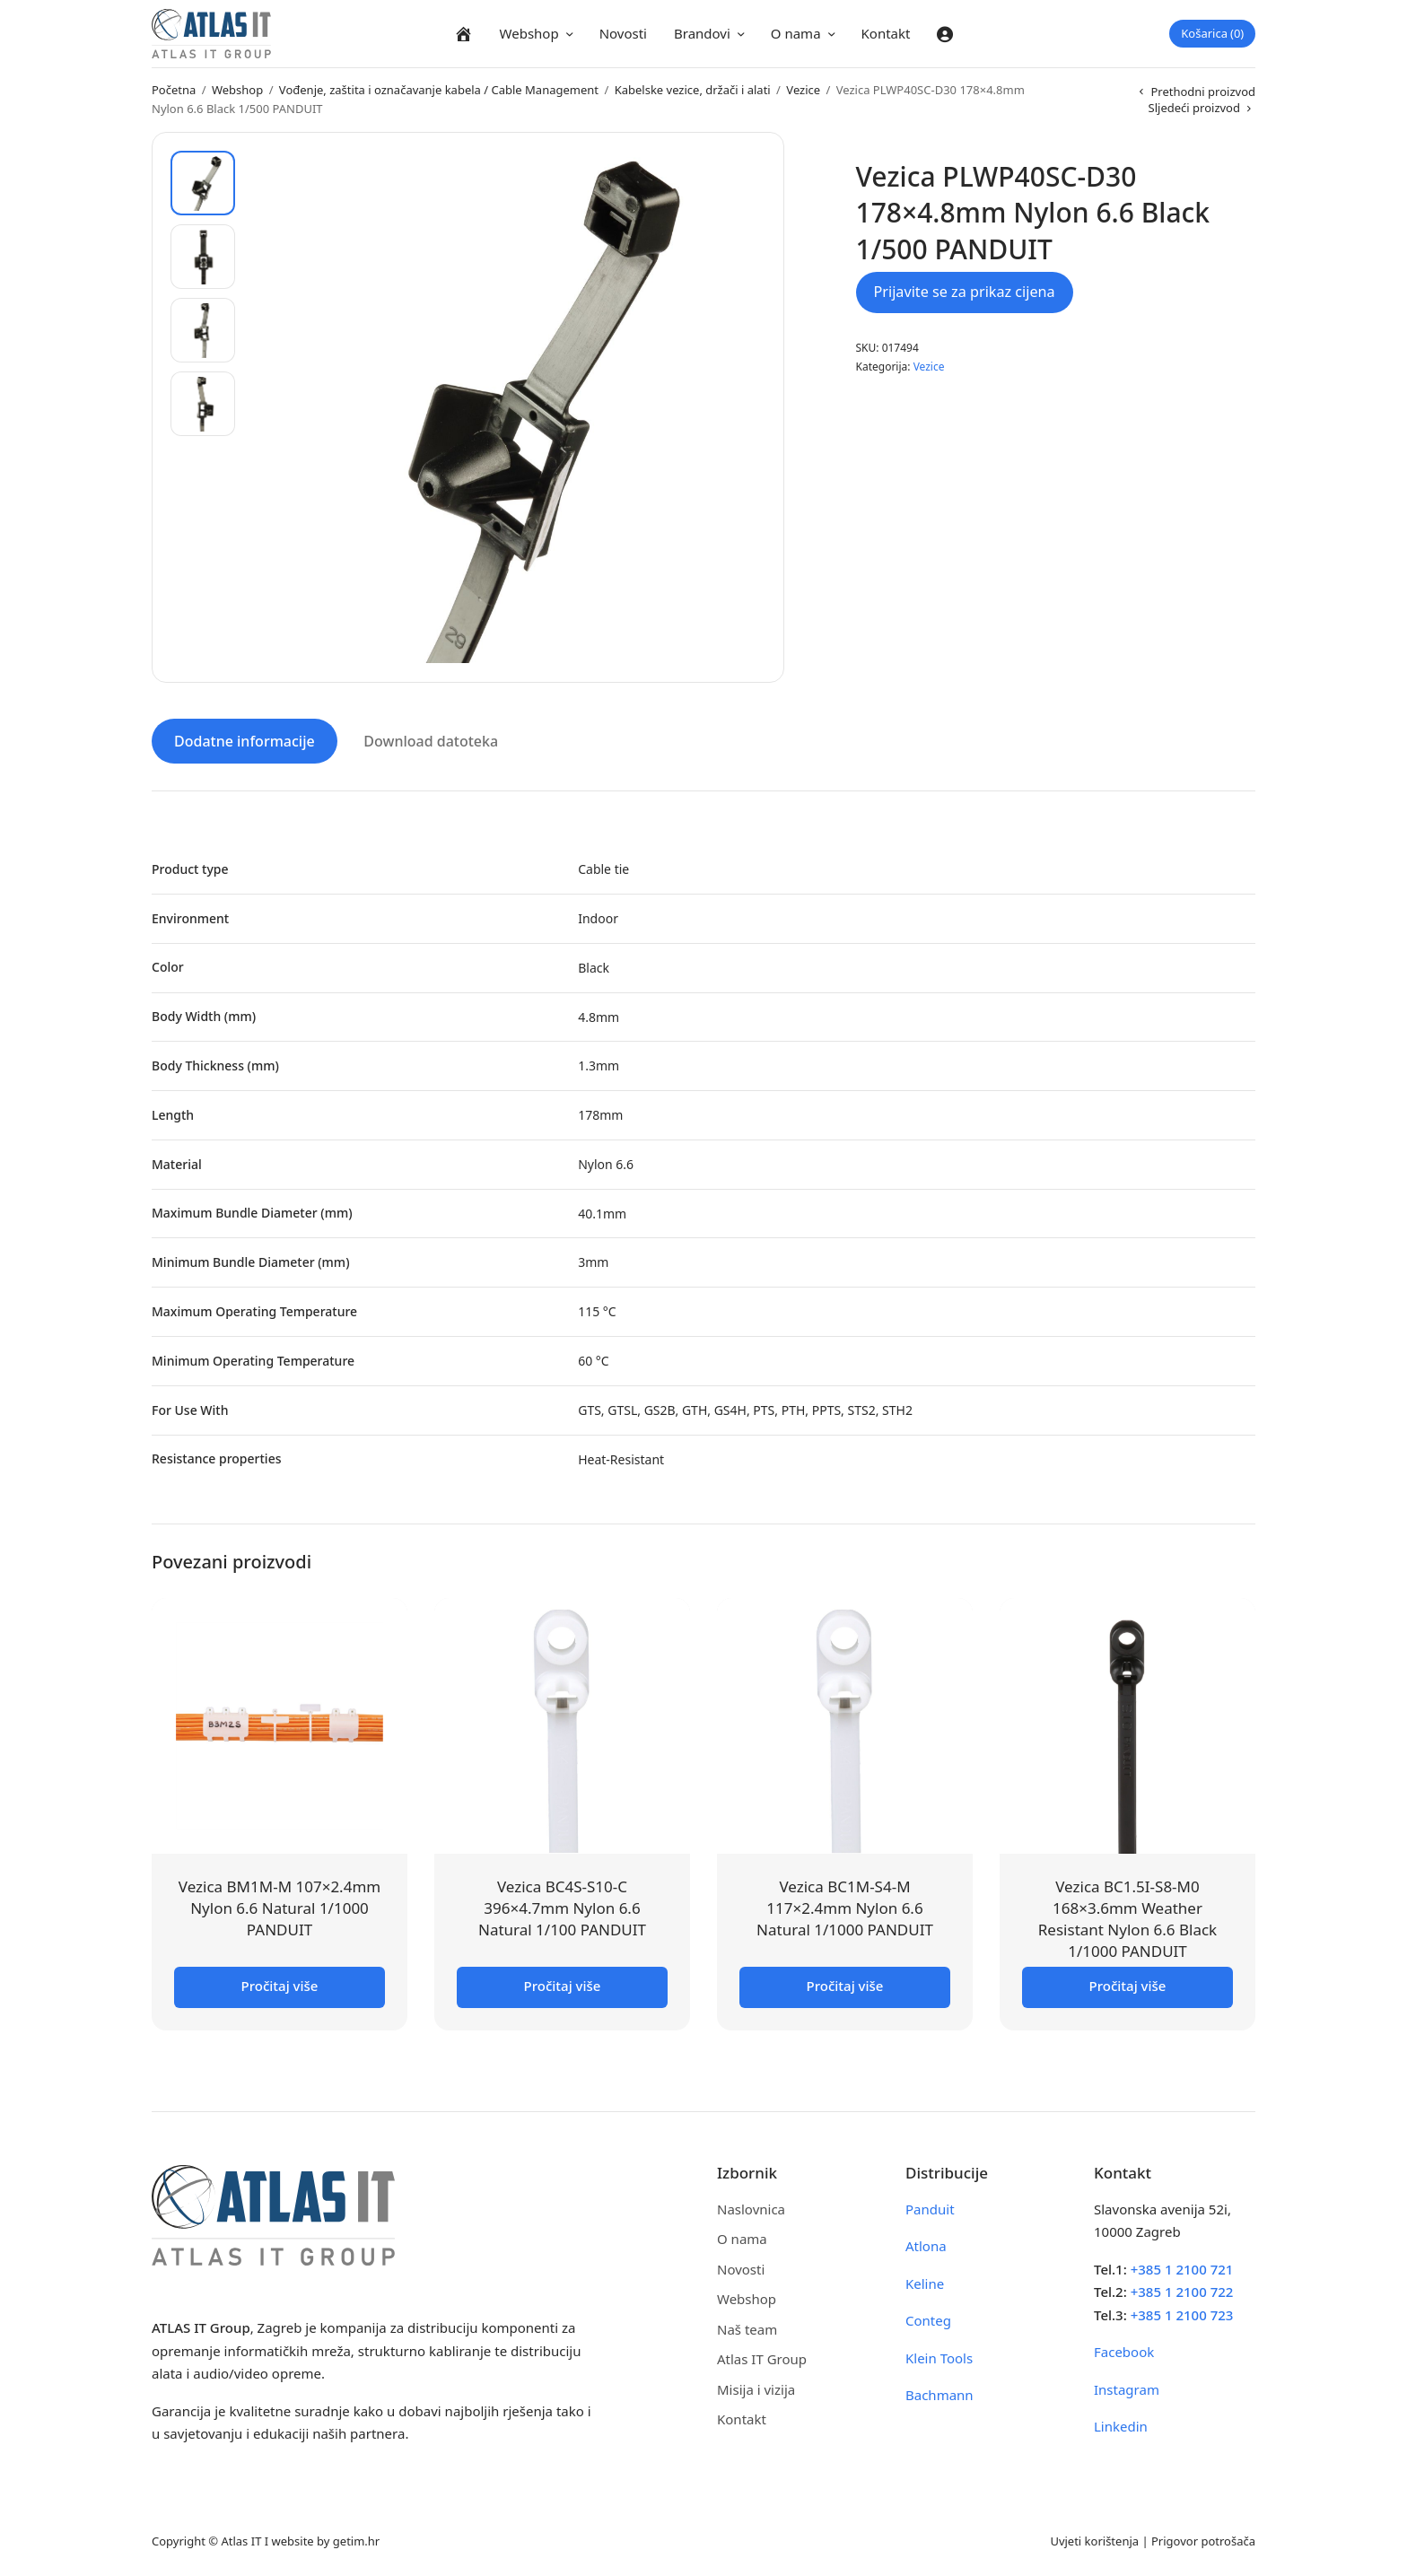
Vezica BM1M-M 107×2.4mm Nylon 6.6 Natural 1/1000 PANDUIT (279, 1907)
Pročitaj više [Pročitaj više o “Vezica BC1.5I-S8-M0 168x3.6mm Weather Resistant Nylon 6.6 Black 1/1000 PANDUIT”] (1128, 1984)
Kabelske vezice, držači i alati (693, 90)
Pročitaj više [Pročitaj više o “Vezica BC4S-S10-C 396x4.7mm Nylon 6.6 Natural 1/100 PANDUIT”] (562, 1984)
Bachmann (939, 2394)
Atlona (926, 2245)
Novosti (623, 33)
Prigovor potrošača (1203, 2539)
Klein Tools (939, 2356)
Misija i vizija (756, 2388)
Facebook (1124, 2351)
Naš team (747, 2327)
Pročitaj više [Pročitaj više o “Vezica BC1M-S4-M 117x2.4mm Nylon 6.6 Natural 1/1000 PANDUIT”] (845, 1984)
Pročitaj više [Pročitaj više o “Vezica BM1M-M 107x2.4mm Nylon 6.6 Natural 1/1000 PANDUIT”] (280, 1984)
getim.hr (356, 2539)
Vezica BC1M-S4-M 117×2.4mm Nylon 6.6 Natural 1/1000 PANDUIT (844, 1907)
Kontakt (886, 33)
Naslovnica (751, 2207)
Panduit (930, 2207)
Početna (174, 90)
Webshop (529, 33)
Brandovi (702, 33)
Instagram (1126, 2388)
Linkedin (1121, 2425)
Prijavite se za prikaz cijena (964, 291)
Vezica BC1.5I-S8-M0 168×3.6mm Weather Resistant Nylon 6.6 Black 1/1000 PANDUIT (1127, 1917)
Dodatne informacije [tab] (244, 740)
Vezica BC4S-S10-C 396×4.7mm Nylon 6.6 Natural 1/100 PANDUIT (562, 1907)
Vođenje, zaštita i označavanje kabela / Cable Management (439, 90)
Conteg (928, 2319)
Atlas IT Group (762, 2358)
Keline (924, 2282)
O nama (796, 33)
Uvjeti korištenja (1094, 2539)
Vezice (803, 90)
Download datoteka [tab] (430, 740)
